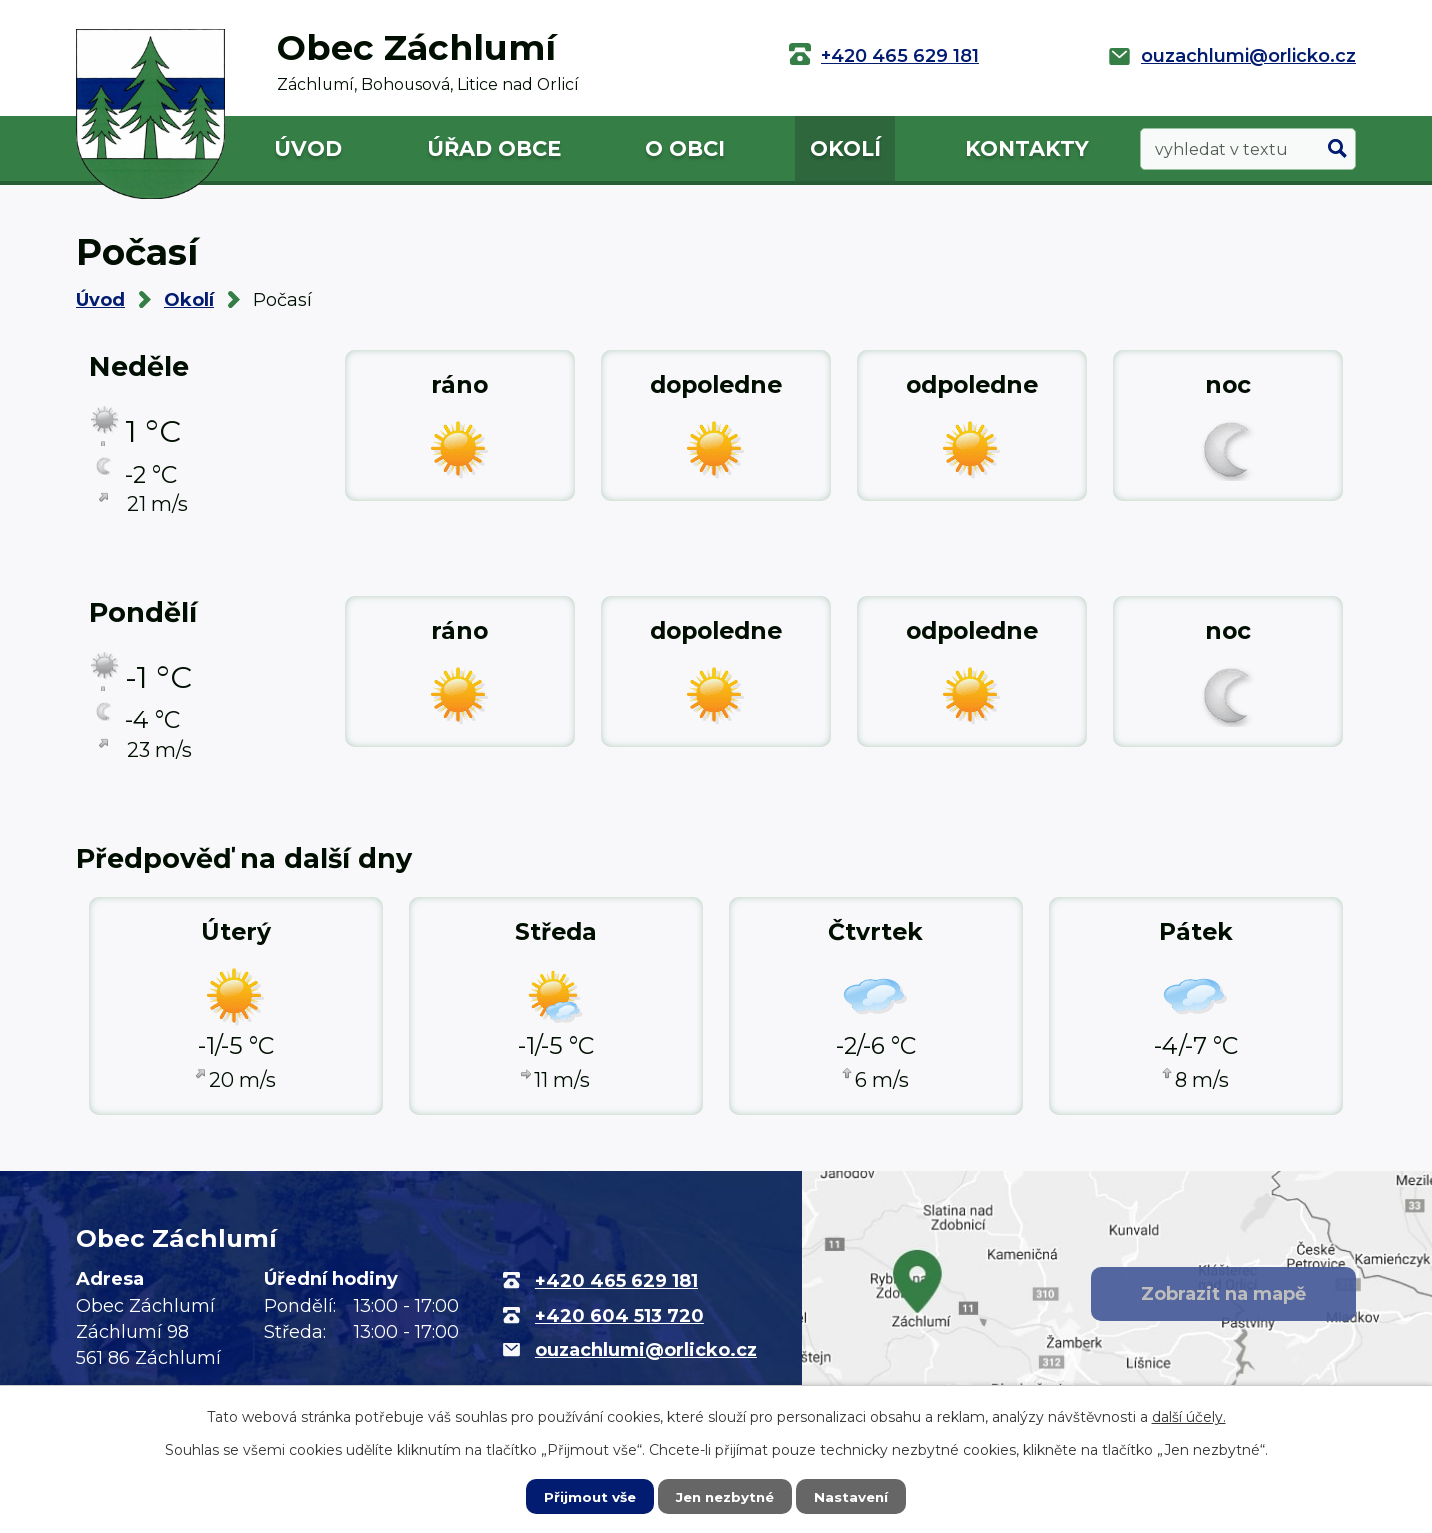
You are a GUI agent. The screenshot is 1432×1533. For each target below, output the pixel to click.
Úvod (308, 148)
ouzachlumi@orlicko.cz (1248, 56)
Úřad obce (494, 148)
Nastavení (856, 1496)
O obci (685, 148)
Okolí (845, 148)
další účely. (1189, 1416)
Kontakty (1027, 148)
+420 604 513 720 (619, 1316)
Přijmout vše (586, 1496)
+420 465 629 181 (900, 56)
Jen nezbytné (725, 1496)
